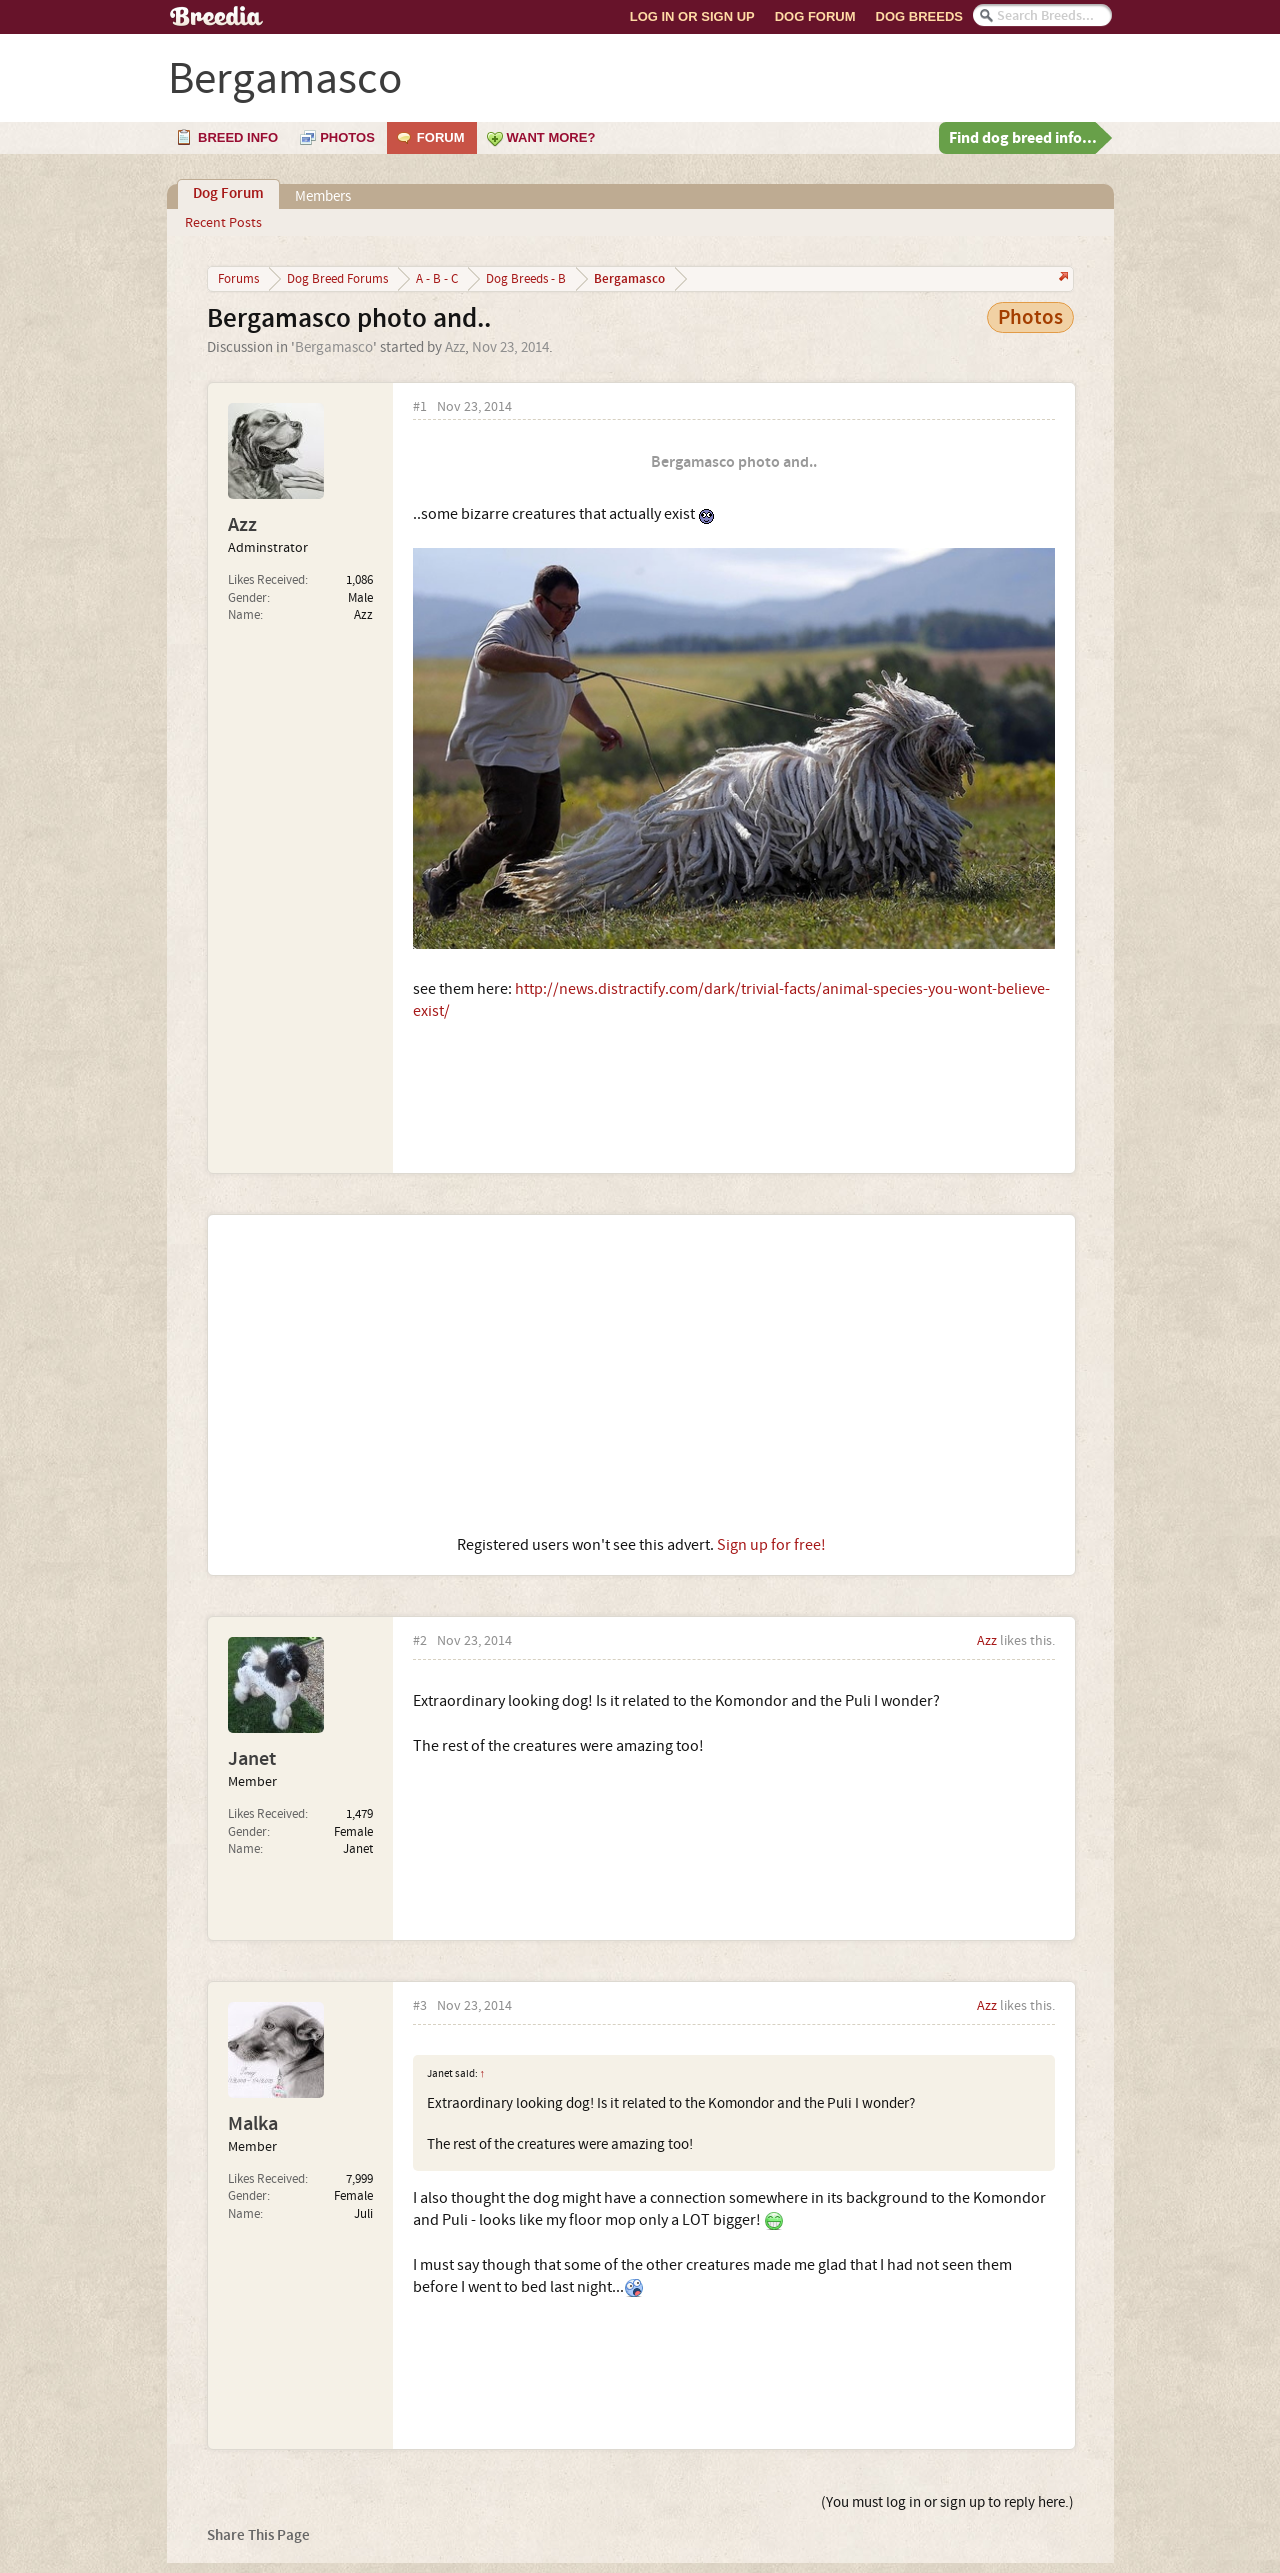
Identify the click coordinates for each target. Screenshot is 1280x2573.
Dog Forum (815, 16)
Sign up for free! (771, 1545)
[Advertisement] (641, 1375)
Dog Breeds (919, 16)
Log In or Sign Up (692, 16)
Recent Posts (223, 223)
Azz (455, 347)
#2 (420, 1641)
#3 (420, 2006)
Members (323, 196)
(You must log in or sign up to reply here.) (947, 2502)
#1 (420, 407)
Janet (252, 1759)
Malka (253, 2124)
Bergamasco (334, 347)
